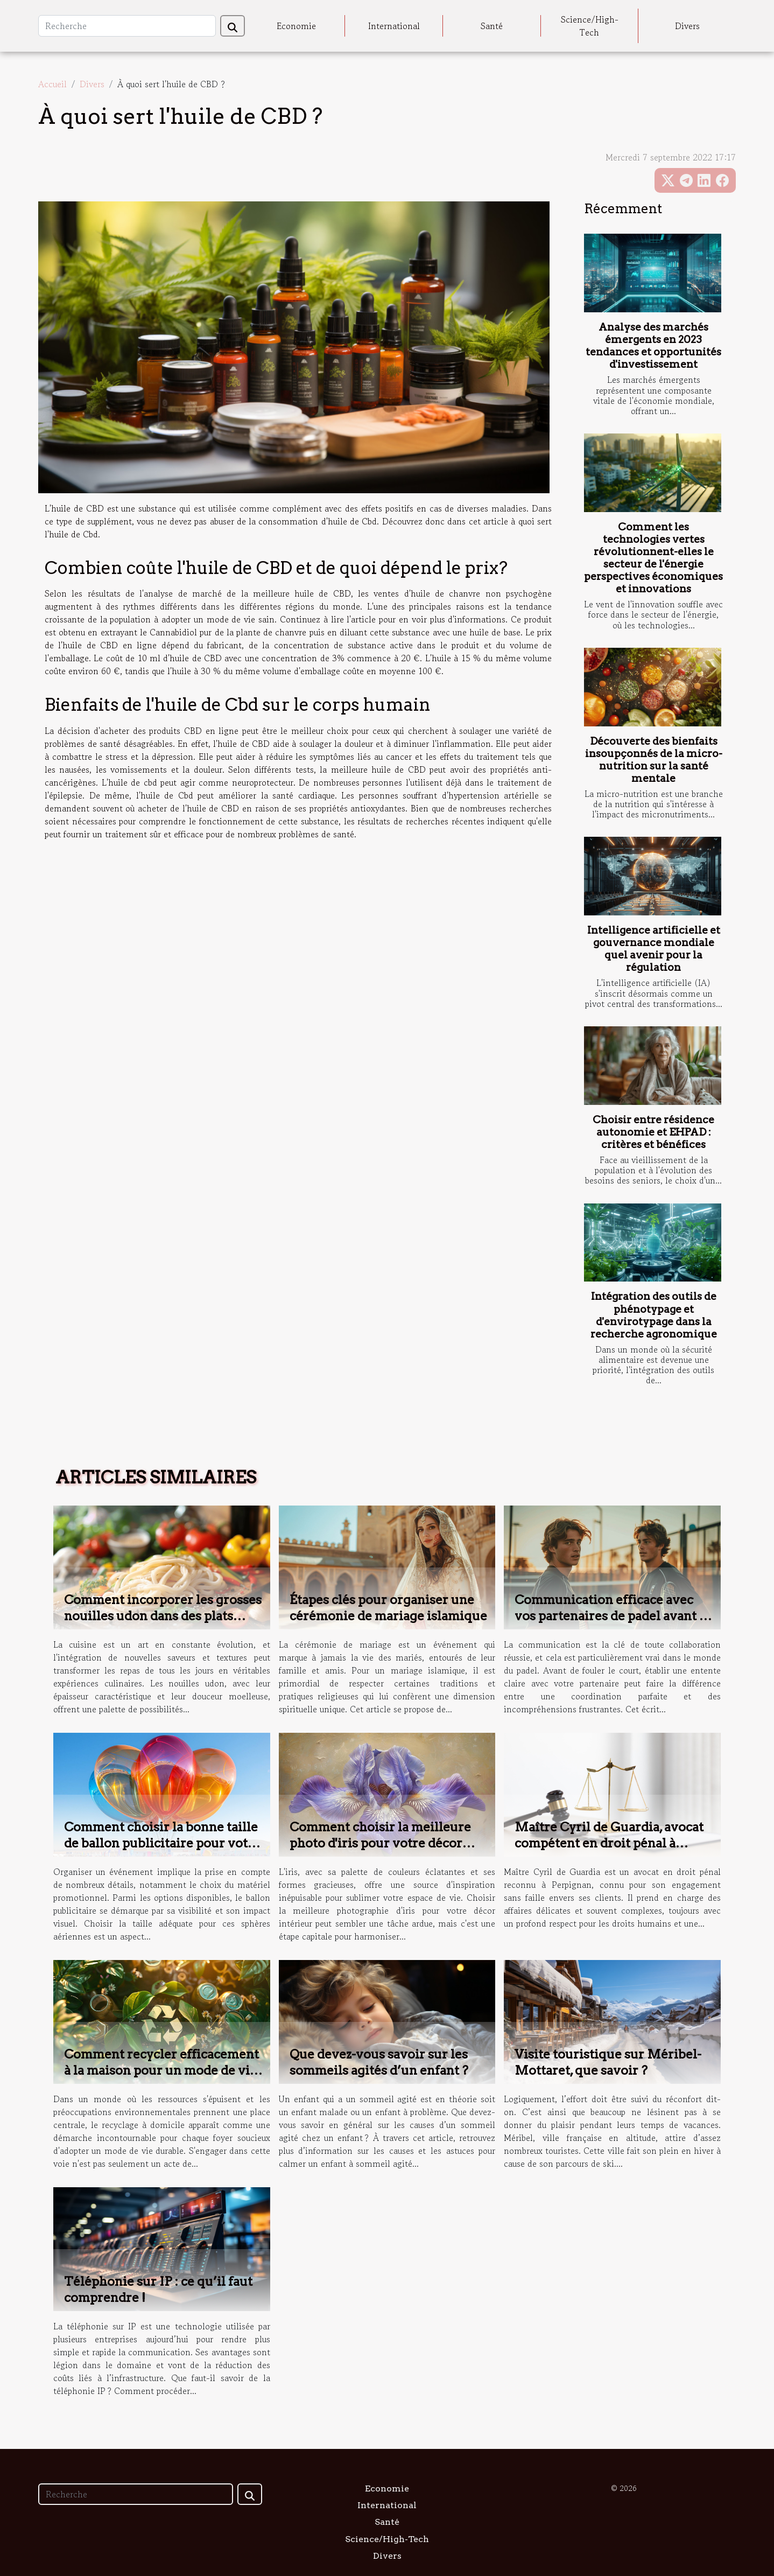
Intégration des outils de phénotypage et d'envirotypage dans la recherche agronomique (653, 1315)
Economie (296, 25)
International (394, 25)
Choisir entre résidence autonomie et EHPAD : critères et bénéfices (653, 1132)
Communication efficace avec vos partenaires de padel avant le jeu (612, 1616)
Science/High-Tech (589, 26)
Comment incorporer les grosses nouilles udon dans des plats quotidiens (163, 1616)
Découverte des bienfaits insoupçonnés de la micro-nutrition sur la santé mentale (653, 760)
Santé (492, 25)
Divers (687, 25)
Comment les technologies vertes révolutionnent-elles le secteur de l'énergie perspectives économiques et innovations (653, 558)
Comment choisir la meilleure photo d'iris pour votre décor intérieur (380, 1843)
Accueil (52, 84)
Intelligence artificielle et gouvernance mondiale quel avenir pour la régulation (653, 949)
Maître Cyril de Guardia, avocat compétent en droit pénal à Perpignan (609, 1843)
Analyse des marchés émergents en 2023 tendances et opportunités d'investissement (653, 345)
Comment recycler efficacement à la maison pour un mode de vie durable (161, 2070)
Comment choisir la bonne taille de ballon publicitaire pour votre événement (162, 1843)
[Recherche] (127, 26)
